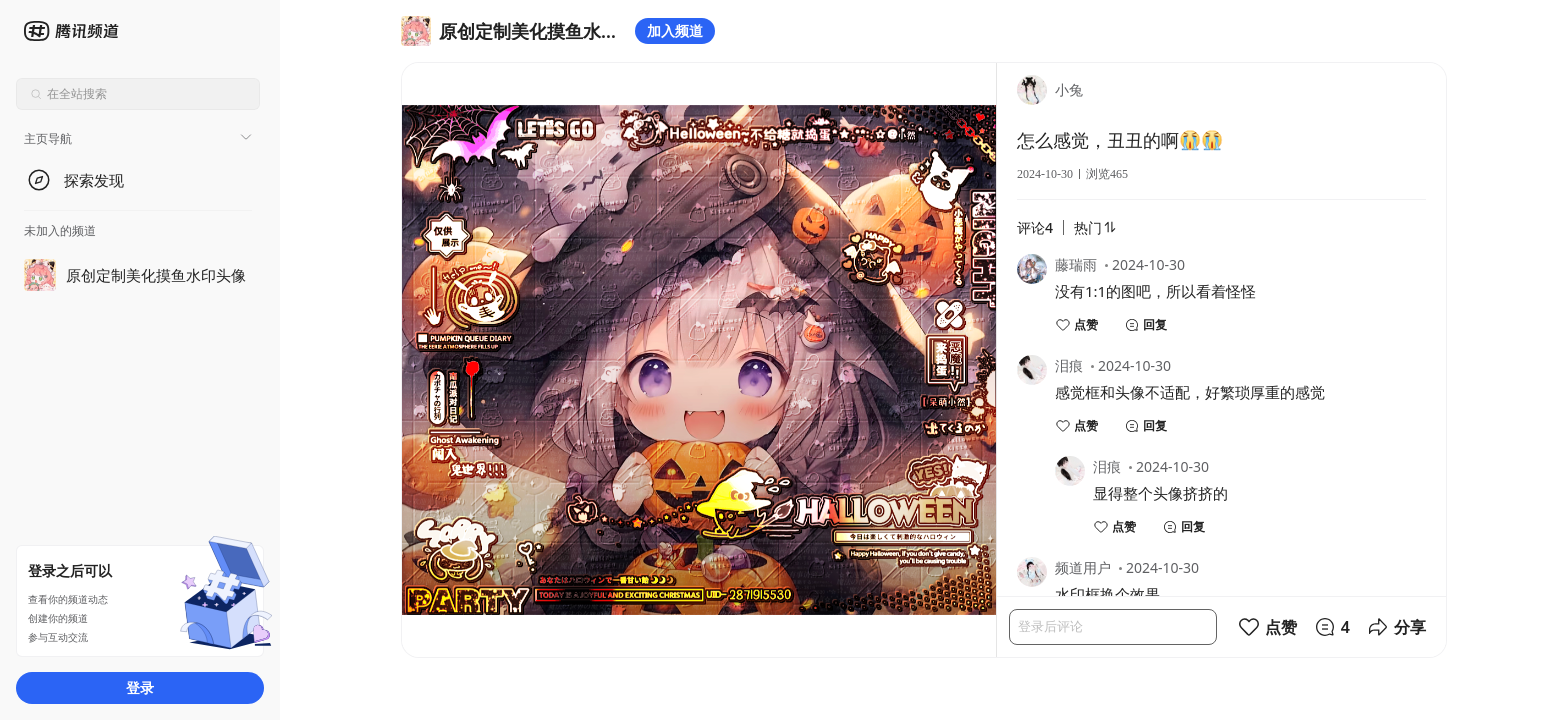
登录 (140, 687)
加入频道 (675, 30)
